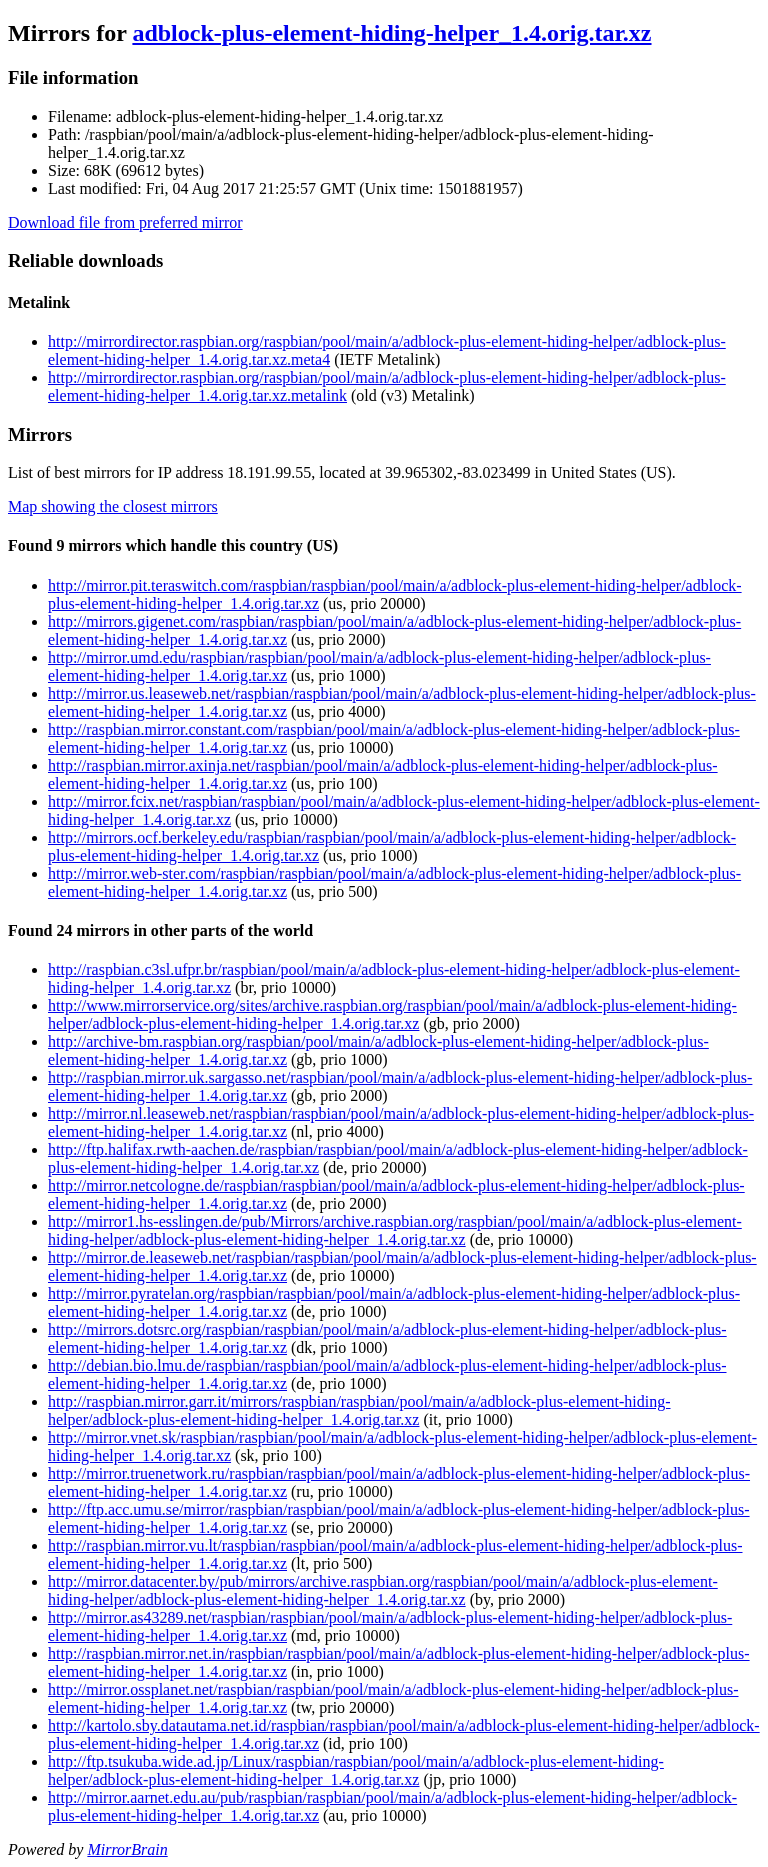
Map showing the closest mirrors (113, 506)
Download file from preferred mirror (125, 222)
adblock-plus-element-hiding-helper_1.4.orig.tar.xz (391, 33)
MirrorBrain (127, 1849)
